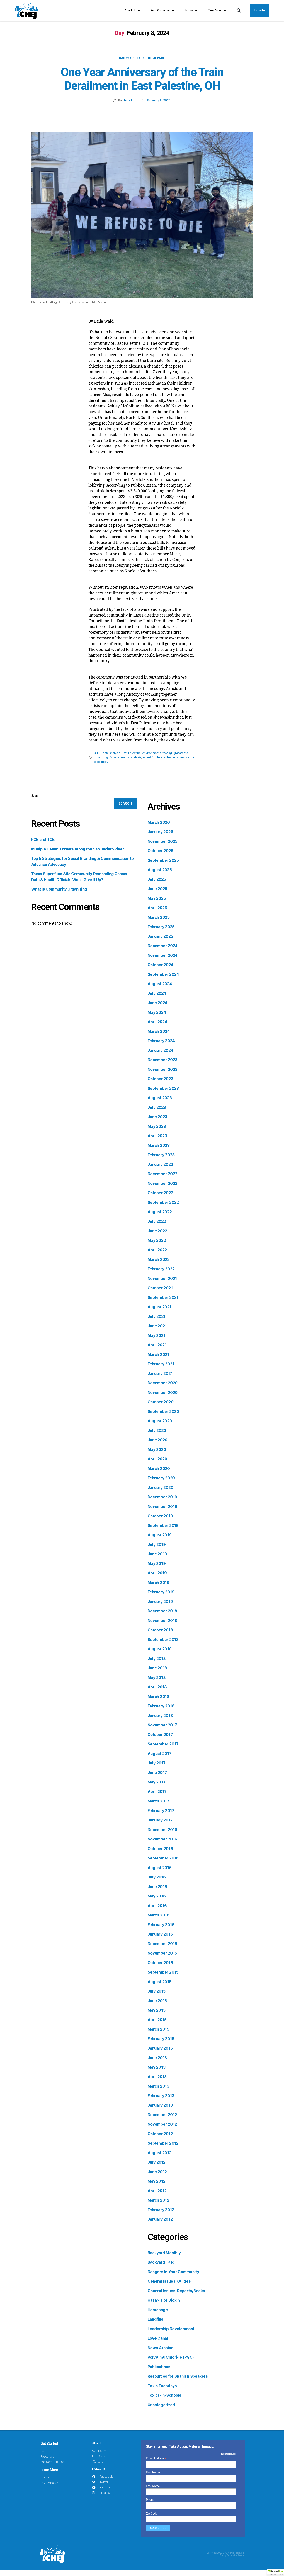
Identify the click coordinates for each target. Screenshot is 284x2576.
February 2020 (161, 1484)
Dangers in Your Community (173, 2278)
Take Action (216, 10)
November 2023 (163, 1075)
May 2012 (157, 2187)
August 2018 (160, 1655)
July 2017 (157, 1769)
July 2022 (157, 1227)
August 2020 (160, 1427)
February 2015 (161, 2045)
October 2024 (161, 971)
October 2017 (160, 1740)
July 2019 (157, 1550)
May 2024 (157, 1018)
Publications (159, 2373)
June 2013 (157, 2064)
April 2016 (157, 1911)
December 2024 (163, 952)
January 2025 (160, 942)
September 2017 (163, 1750)
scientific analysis (129, 763)
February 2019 (161, 1598)
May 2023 (157, 1132)
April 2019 (157, 1579)
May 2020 (157, 1455)
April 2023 (157, 1142)
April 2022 (157, 1256)
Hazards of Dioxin (164, 2306)
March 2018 (158, 1702)
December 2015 (162, 1950)
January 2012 (160, 2225)
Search (35, 801)
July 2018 (157, 1664)
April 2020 (157, 1465)
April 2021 (157, 1351)
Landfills (156, 2325)
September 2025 (163, 866)
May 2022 (157, 1246)
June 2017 (157, 1778)
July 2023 (157, 1113)
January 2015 (160, 2054)
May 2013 (157, 2073)
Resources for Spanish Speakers (178, 2382)
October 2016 (160, 1854)
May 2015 (157, 2016)
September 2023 (163, 1094)
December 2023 (163, 1066)
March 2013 (158, 2092)
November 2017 (162, 1731)
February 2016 (161, 1930)
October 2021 (160, 1294)
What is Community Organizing (59, 895)
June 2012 (157, 2178)
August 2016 (160, 1873)
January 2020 (160, 1493)
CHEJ (97, 759)
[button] (238, 10)
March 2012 (158, 2206)
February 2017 (161, 1816)
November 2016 (162, 1845)
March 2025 (159, 923)
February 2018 (161, 1712)
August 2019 (160, 1541)
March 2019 (158, 1588)
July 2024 (157, 999)
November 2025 (163, 847)
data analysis (111, 759)
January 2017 (160, 1826)
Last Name (153, 2492)
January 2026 (160, 838)
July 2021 (157, 1322)
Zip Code (152, 2519)
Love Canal (158, 2344)
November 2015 (162, 1959)
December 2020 (163, 1389)
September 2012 (163, 2149)
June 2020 (158, 1446)
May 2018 (157, 1683)
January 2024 (160, 1056)
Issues (190, 10)
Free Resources (161, 10)
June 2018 (157, 1674)
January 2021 (160, 1379)
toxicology (101, 768)
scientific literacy (154, 763)
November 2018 (162, 1626)
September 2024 (163, 980)
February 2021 (161, 1370)
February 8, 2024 (159, 106)
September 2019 (163, 1531)
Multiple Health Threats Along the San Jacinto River (77, 855)
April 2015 (157, 2026)
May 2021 (157, 1341)
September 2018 (163, 1645)
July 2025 (157, 885)
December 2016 (162, 1835)
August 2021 (159, 1313)
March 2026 (159, 828)
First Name (153, 2478)
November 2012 (162, 2130)
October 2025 (160, 857)
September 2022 (163, 1208)
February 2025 (161, 933)
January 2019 (160, 1607)
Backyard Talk (131, 64)
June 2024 (158, 1009)
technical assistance (180, 763)
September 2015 (163, 1978)
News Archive (161, 2354)
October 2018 (160, 1636)
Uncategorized (161, 2411)
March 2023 (159, 1151)
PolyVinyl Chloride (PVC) (171, 2363)
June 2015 (157, 2007)
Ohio (112, 763)
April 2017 (157, 1797)
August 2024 (160, 990)
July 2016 (157, 1883)
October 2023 (160, 1085)
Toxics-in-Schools (164, 2401)
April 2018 (157, 1693)
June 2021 (157, 1332)
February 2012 (161, 2216)
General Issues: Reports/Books (176, 2297)
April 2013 (157, 2083)
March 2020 (159, 1474)
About (96, 2449)
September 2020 (163, 1417)
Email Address (156, 2464)
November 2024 (163, 961)
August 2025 (160, 876)
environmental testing (157, 759)
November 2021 (162, 1284)
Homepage (156, 64)
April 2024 (157, 1028)
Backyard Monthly (164, 2259)
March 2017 (158, 1807)
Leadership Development (171, 2335)
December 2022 (163, 1180)
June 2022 (157, 1237)
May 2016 (157, 1902)
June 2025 (157, 895)
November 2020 (163, 1398)
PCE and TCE (43, 845)
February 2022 (161, 1275)
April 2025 (157, 914)
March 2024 (159, 1037)
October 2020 (161, 1408)
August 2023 (160, 1104)
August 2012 (159, 2159)
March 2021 (158, 1360)
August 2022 (160, 1218)
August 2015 (159, 1988)
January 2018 (160, 1721)
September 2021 (163, 1303)
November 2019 (162, 1512)
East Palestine (131, 759)
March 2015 (158, 2035)
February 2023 (161, 1161)
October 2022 (160, 1199)
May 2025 (157, 904)
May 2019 (157, 1569)
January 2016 (160, 1940)
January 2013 (160, 2111)
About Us (131, 10)
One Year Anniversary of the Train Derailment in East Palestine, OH (142, 85)
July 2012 (157, 2168)
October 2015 (160, 1969)
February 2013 (161, 2102)
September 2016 (163, 1864)
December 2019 (162, 1503)
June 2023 (157, 1123)
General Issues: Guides (169, 2287)
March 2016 (158, 1921)
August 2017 (159, 1759)
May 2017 (157, 1788)
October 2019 (160, 1522)
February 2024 (161, 1047)
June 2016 (157, 1892)
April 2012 (157, 2197)
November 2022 (163, 1189)
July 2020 (157, 1436)
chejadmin (130, 106)
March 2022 (159, 1265)
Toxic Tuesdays (162, 2392)
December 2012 (162, 2121)
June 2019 (157, 1560)
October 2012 (160, 2140)
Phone (150, 2506)
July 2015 (157, 1997)
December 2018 (162, 1617)
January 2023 (160, 1170)
